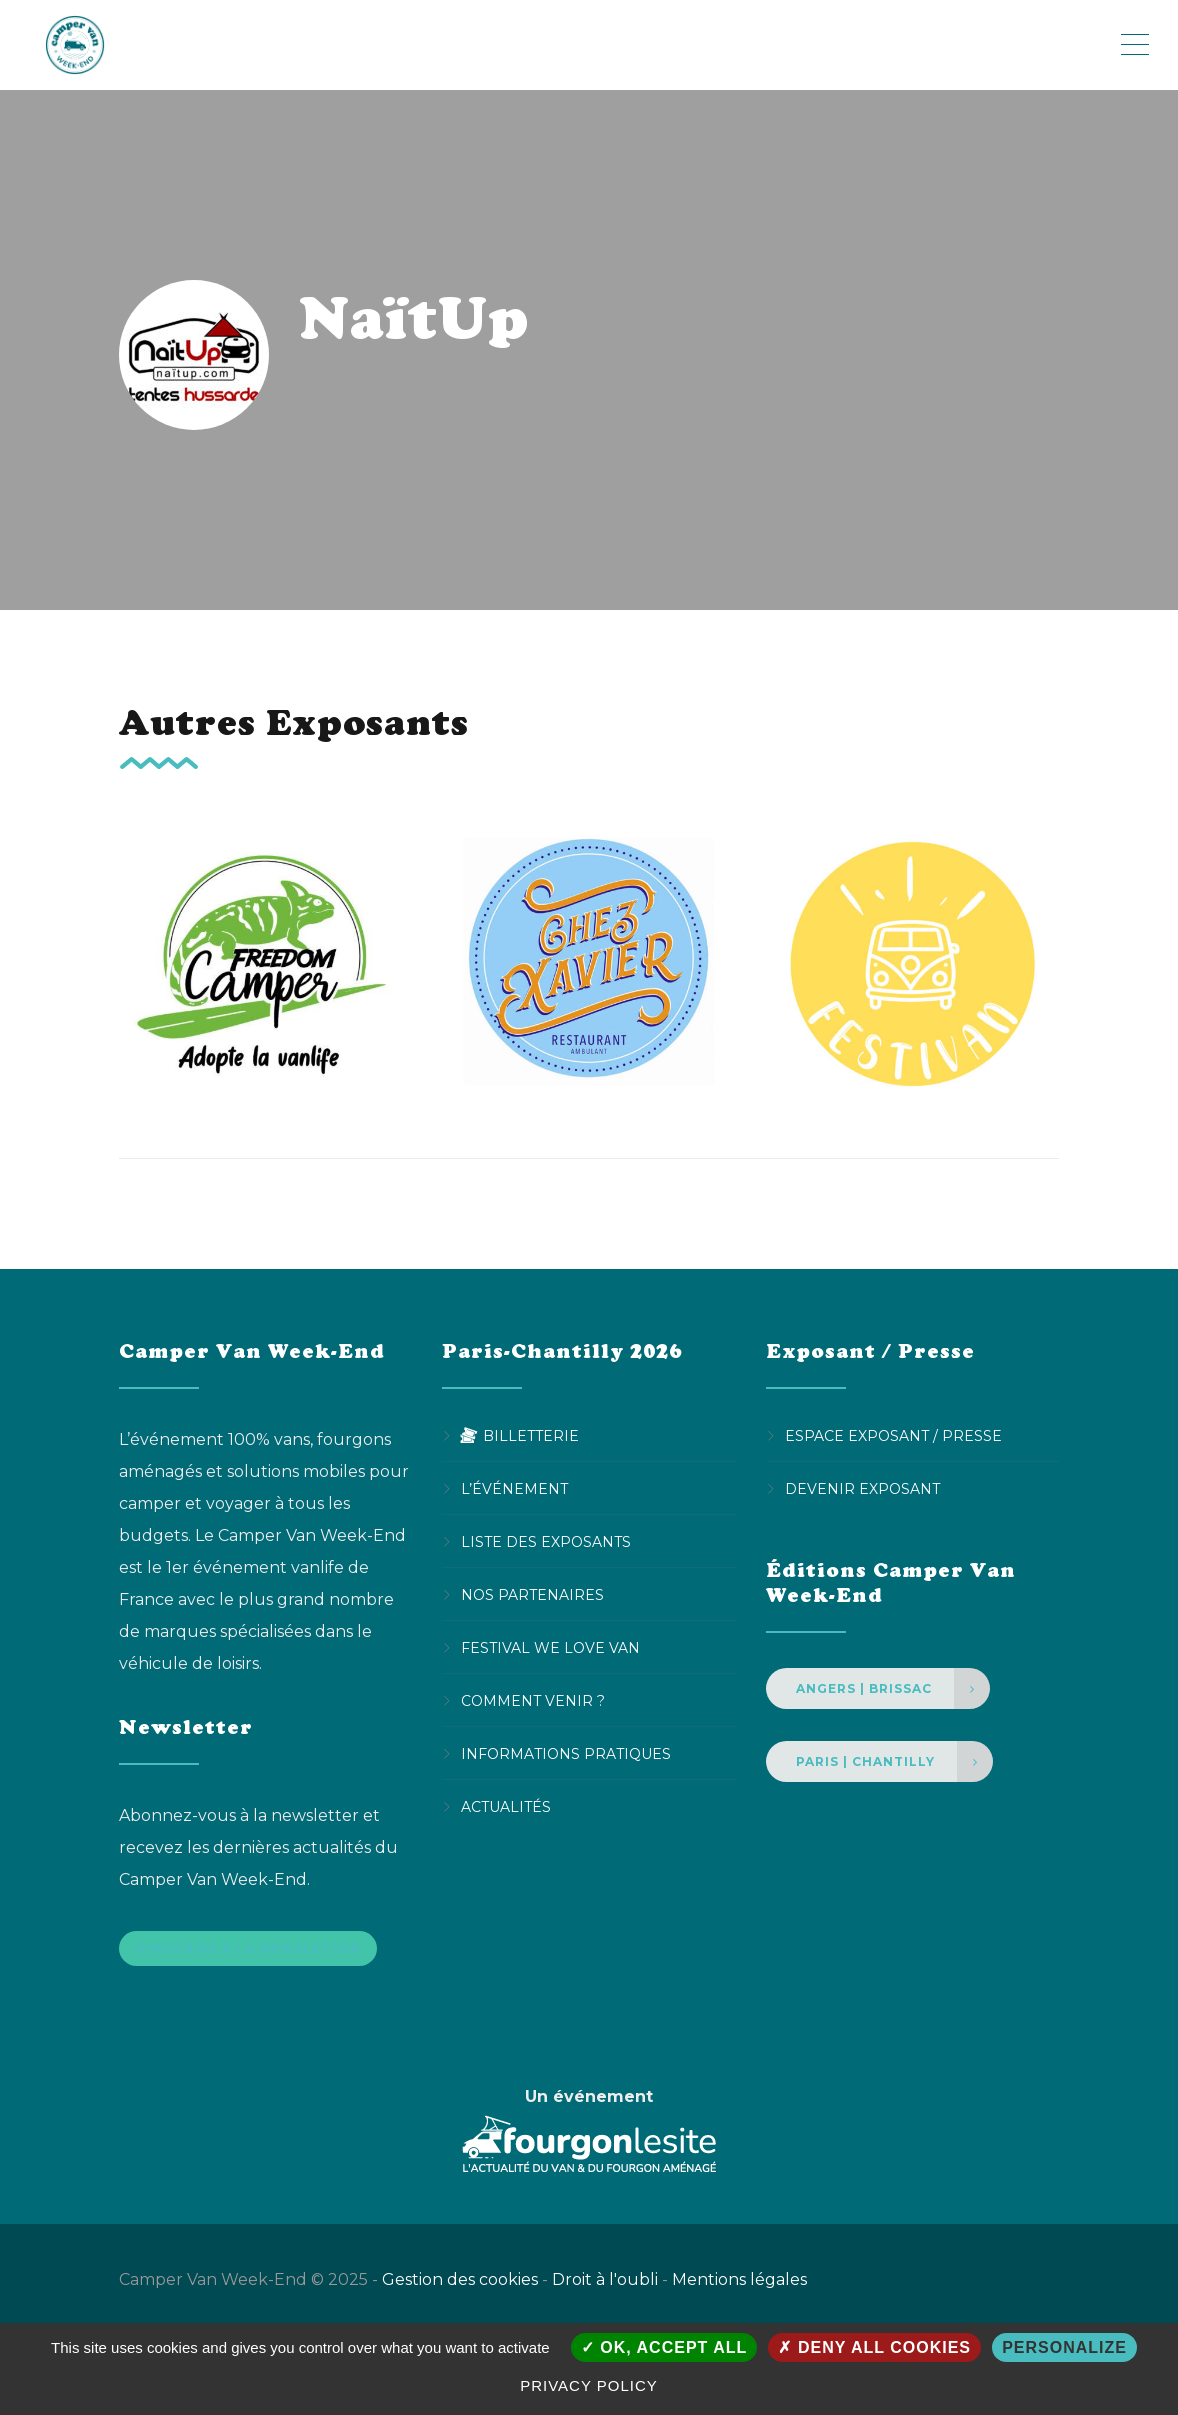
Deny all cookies (874, 2347)
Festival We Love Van (550, 1648)
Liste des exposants (546, 1542)
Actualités (506, 1807)
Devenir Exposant (862, 1489)
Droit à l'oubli (605, 2288)
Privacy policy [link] (589, 2385)
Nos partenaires (532, 1595)
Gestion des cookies (460, 2288)
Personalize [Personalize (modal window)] (1064, 2347)
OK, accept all (664, 2347)
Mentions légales (739, 2288)
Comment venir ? (533, 1701)
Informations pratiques (566, 1754)
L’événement (514, 1489)
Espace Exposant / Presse (893, 1436)
